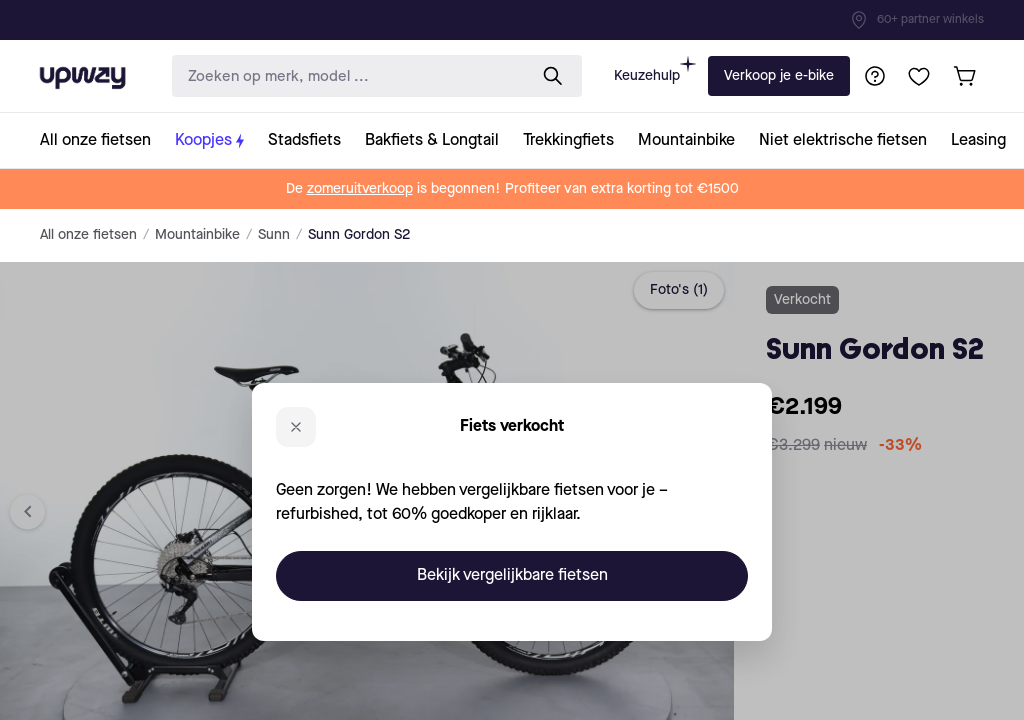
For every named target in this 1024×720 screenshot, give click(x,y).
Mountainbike (197, 235)
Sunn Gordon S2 (359, 235)
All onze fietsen (88, 235)
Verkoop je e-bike (779, 76)
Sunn (274, 235)
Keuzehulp (655, 69)
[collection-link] (101, 140)
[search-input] (345, 76)
